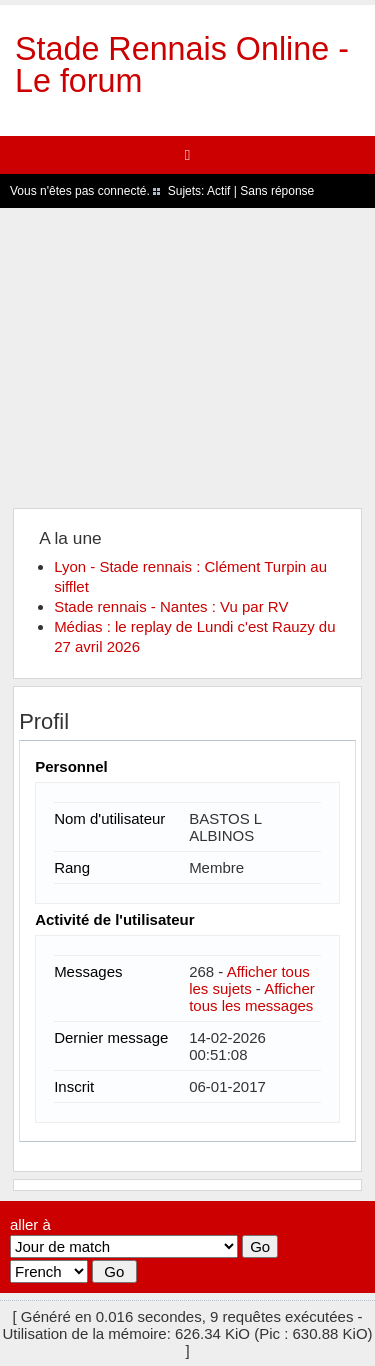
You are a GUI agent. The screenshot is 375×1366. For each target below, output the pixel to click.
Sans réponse (277, 191)
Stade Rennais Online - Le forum (182, 65)
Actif (218, 191)
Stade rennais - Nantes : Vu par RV (171, 606)
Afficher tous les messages (252, 997)
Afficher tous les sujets (249, 980)
